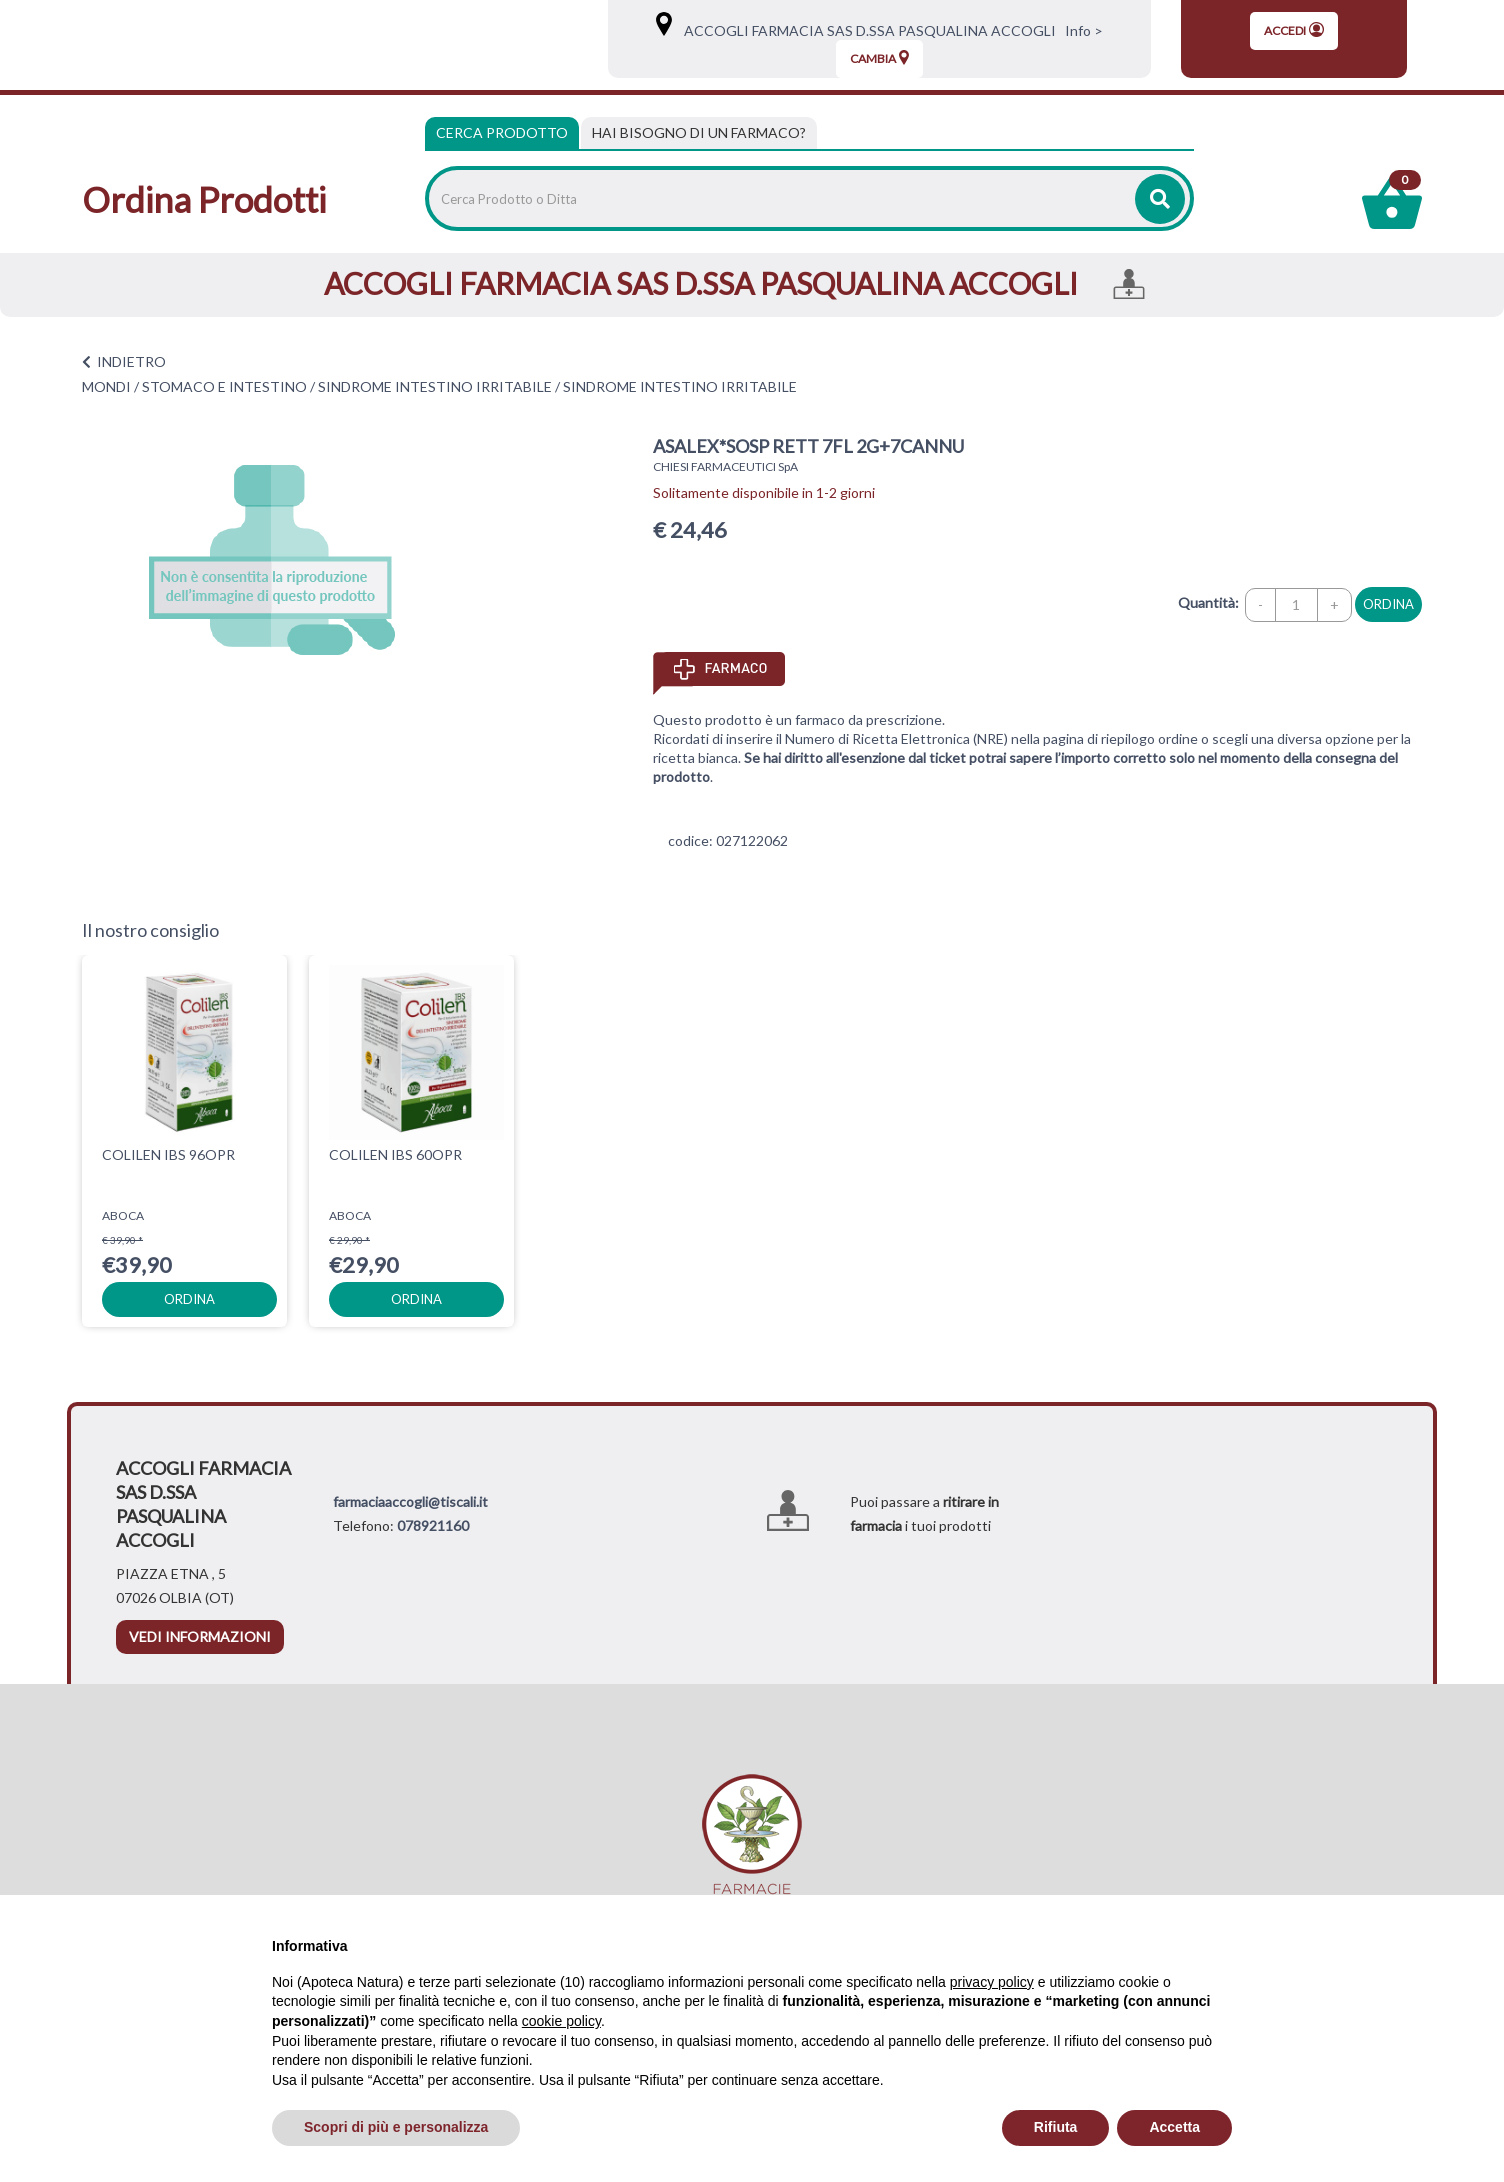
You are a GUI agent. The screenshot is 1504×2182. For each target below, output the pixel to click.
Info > (1081, 30)
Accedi (1294, 30)
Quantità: (1208, 602)
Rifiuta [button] (1056, 2127)
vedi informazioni (200, 1636)
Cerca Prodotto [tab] (502, 132)
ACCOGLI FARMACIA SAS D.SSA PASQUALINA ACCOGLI (865, 30)
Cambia (879, 58)
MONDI (106, 386)
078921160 (433, 1525)
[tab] (699, 133)
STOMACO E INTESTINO (224, 386)
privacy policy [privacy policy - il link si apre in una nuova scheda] (992, 1982)
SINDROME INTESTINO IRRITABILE (435, 386)
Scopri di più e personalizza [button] (396, 2127)
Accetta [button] (1174, 2127)
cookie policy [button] (561, 2021)
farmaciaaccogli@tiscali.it (410, 1501)
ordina (1388, 604)
